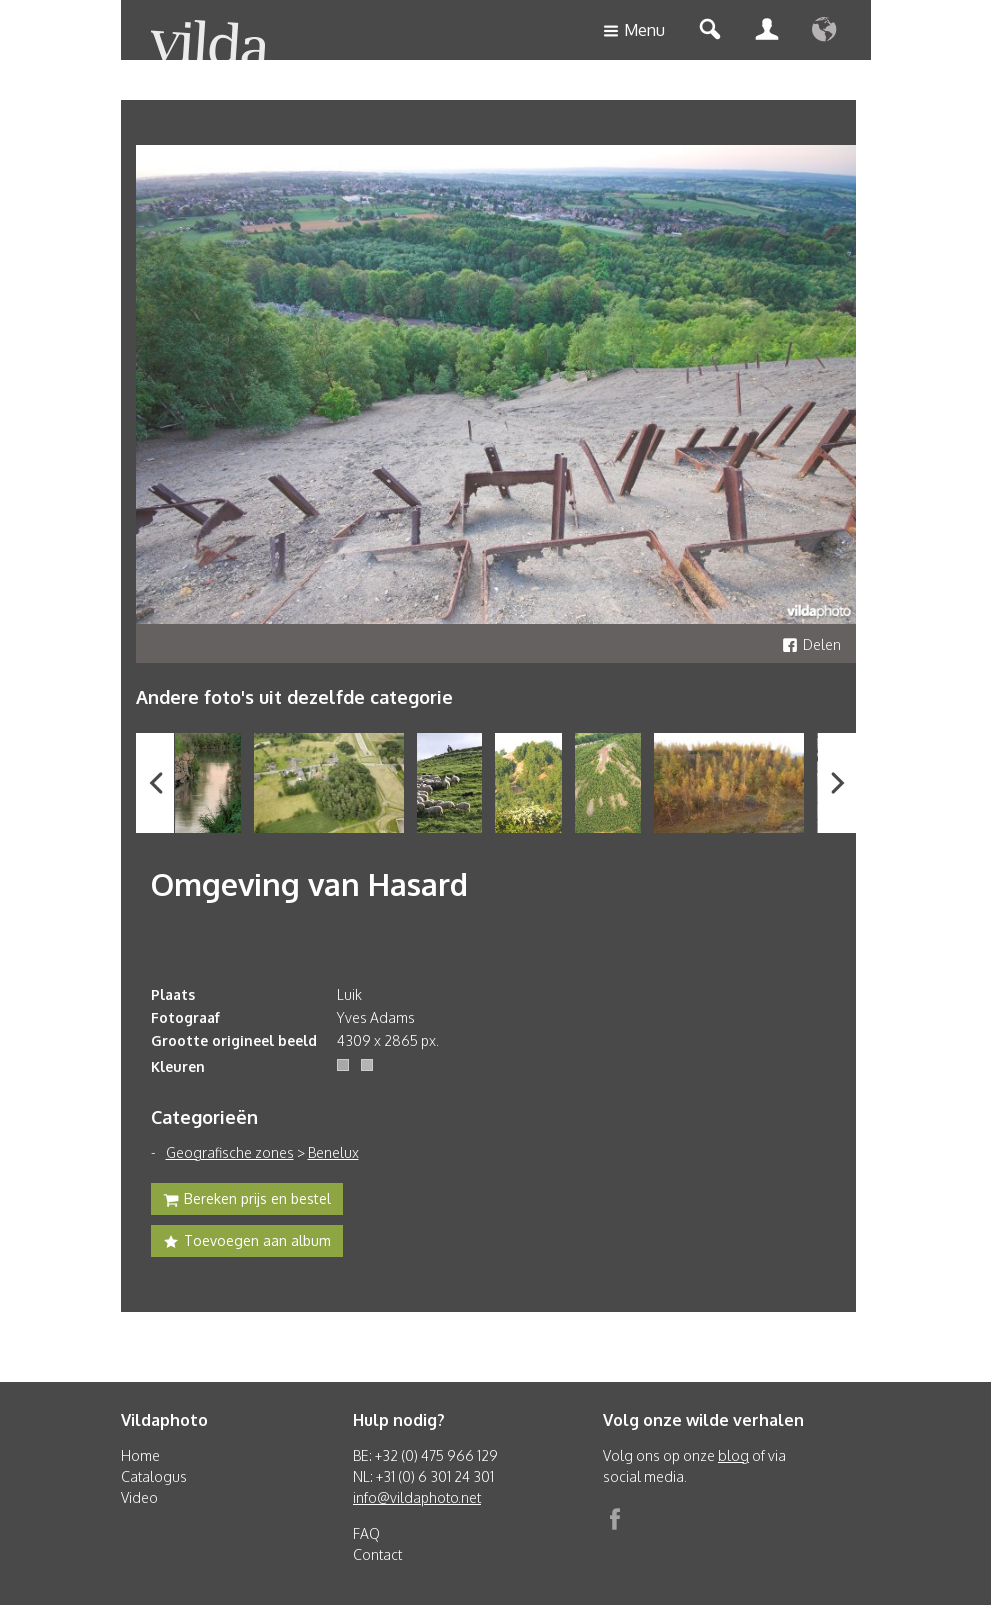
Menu (634, 31)
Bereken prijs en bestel (247, 1201)
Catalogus (154, 1476)
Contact (377, 1554)
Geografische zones (230, 1152)
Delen (811, 644)
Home (140, 1455)
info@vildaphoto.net (417, 1497)
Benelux (333, 1152)
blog (733, 1455)
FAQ (366, 1533)
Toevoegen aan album (247, 1243)
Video (139, 1497)
